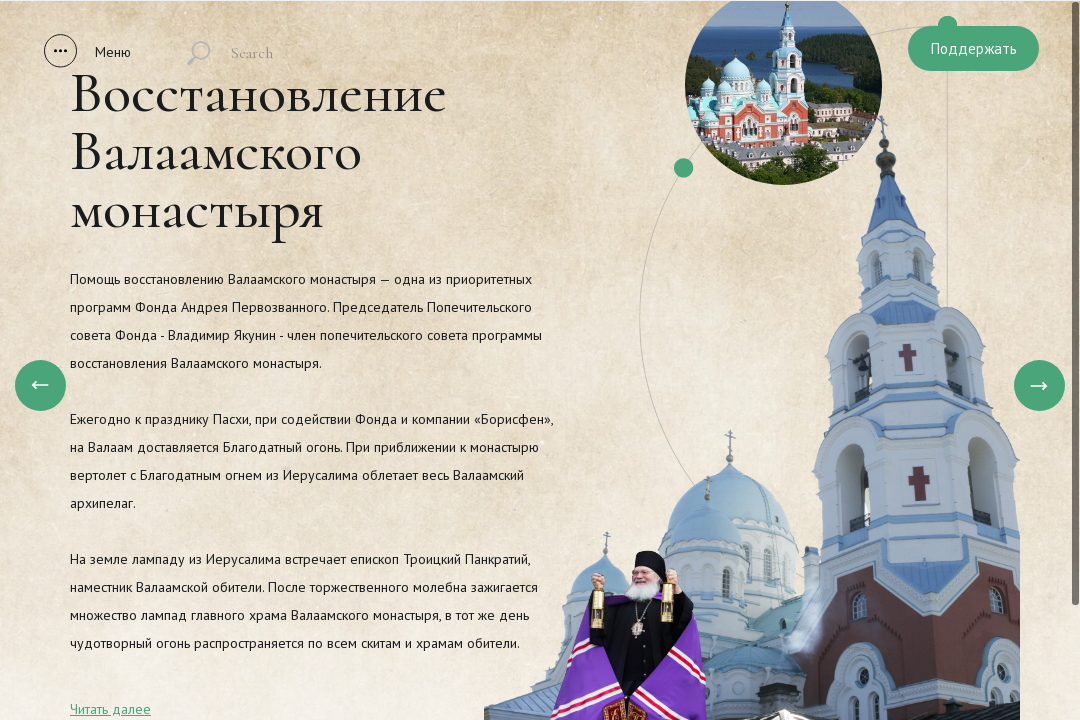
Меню (113, 52)
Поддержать (974, 48)
